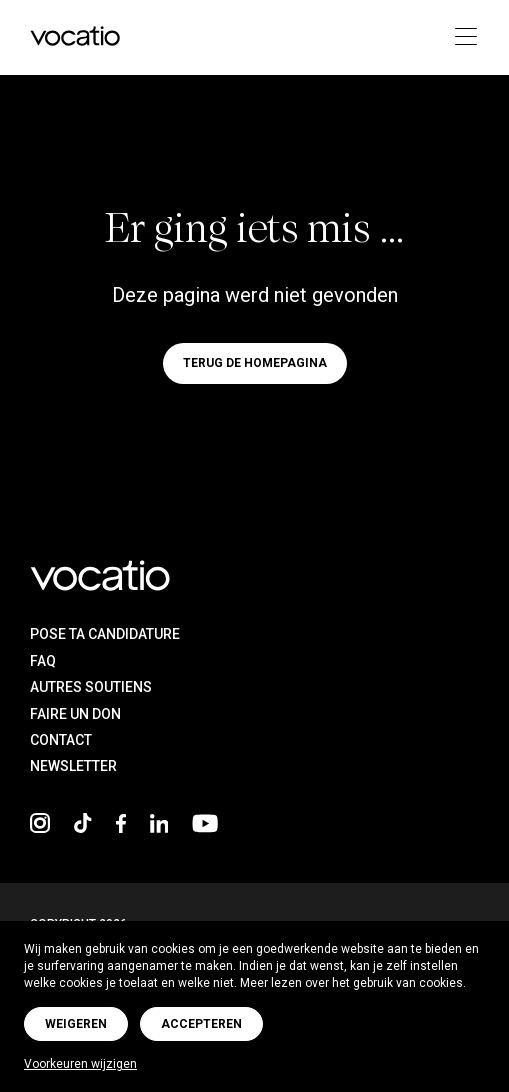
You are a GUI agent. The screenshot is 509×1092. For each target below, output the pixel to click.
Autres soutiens (91, 687)
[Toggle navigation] (459, 37)
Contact (61, 740)
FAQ (43, 661)
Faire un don (75, 714)
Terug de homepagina (255, 363)
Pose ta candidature (105, 634)
